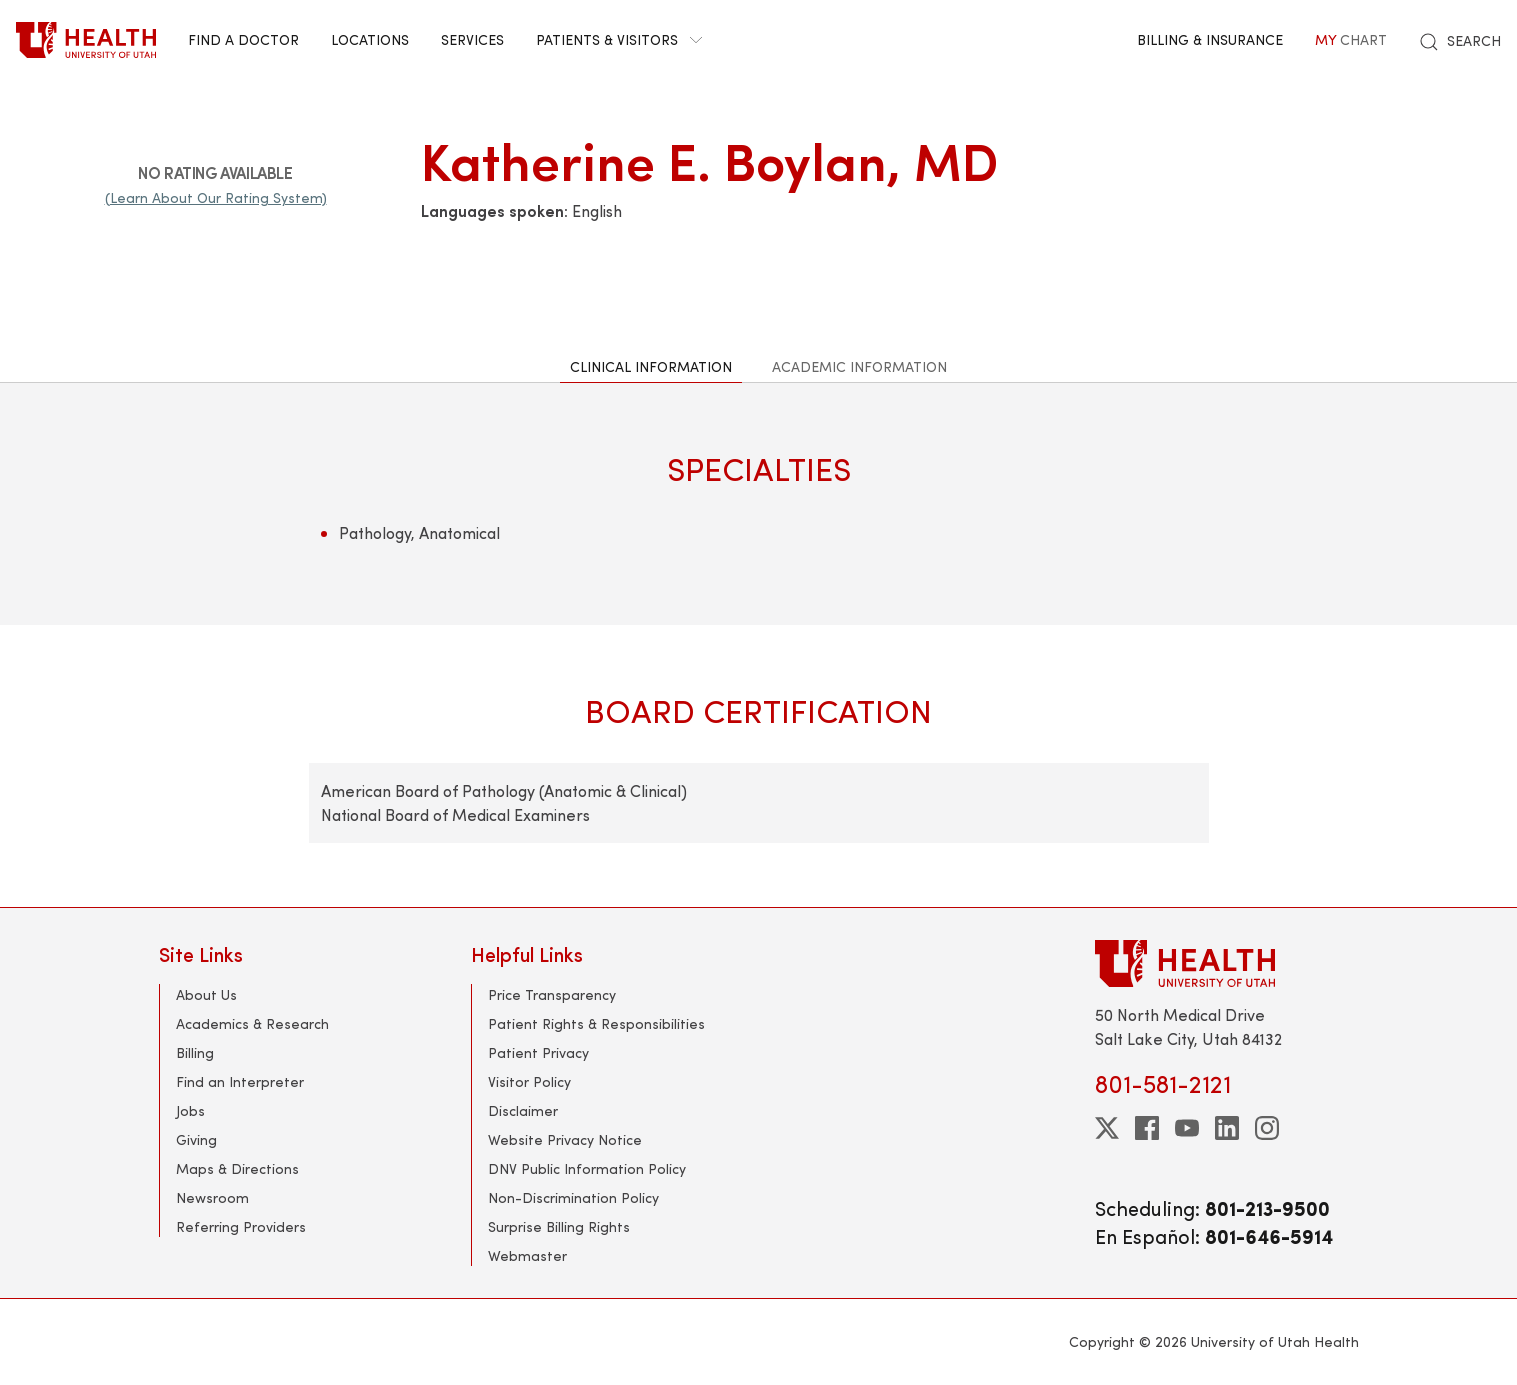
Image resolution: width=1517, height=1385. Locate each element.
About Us (206, 994)
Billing (195, 1052)
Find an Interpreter (240, 1081)
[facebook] (1147, 1128)
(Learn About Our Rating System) (216, 197)
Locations (370, 39)
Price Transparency (552, 994)
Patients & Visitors (619, 39)
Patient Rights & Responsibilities (596, 1023)
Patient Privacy (538, 1052)
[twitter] (1107, 1128)
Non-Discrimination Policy (573, 1197)
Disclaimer (523, 1110)
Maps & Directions (237, 1168)
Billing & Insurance (1210, 39)
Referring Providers (241, 1226)
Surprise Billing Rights (559, 1226)
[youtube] (1187, 1128)
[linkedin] (1227, 1128)
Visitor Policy (529, 1081)
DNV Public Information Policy (587, 1168)
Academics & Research (252, 1023)
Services (472, 39)
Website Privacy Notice (565, 1139)
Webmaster (527, 1255)
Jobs (190, 1110)
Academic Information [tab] (859, 366)
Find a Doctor (243, 39)
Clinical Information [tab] (651, 366)
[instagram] (1267, 1128)
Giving (196, 1139)
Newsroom (212, 1197)
